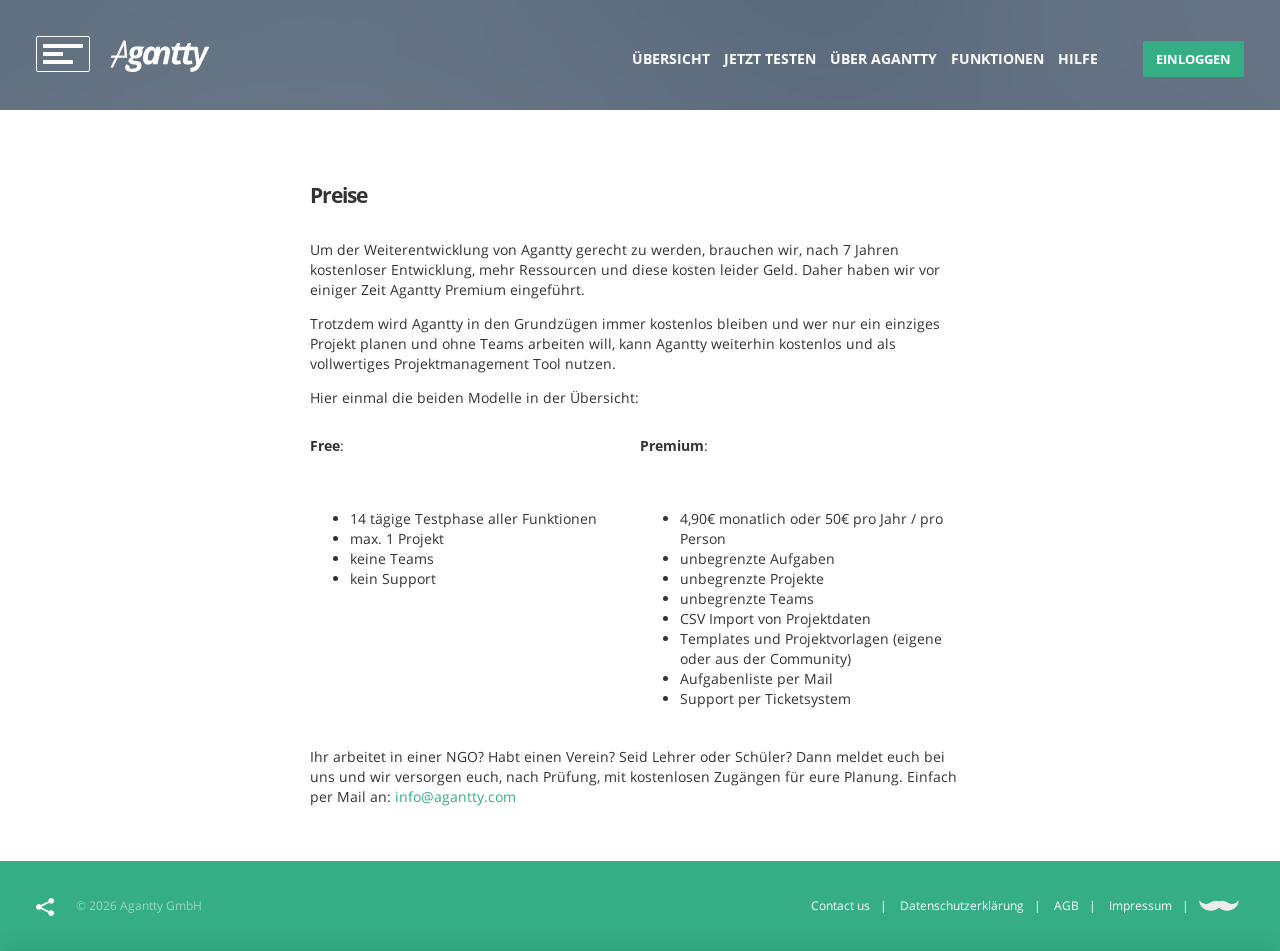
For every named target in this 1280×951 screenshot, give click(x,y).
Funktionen (997, 58)
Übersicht (671, 58)
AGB (1066, 905)
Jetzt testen (770, 58)
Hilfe (1078, 58)
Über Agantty (883, 58)
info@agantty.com (455, 796)
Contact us (840, 905)
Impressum (1140, 905)
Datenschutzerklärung (962, 905)
